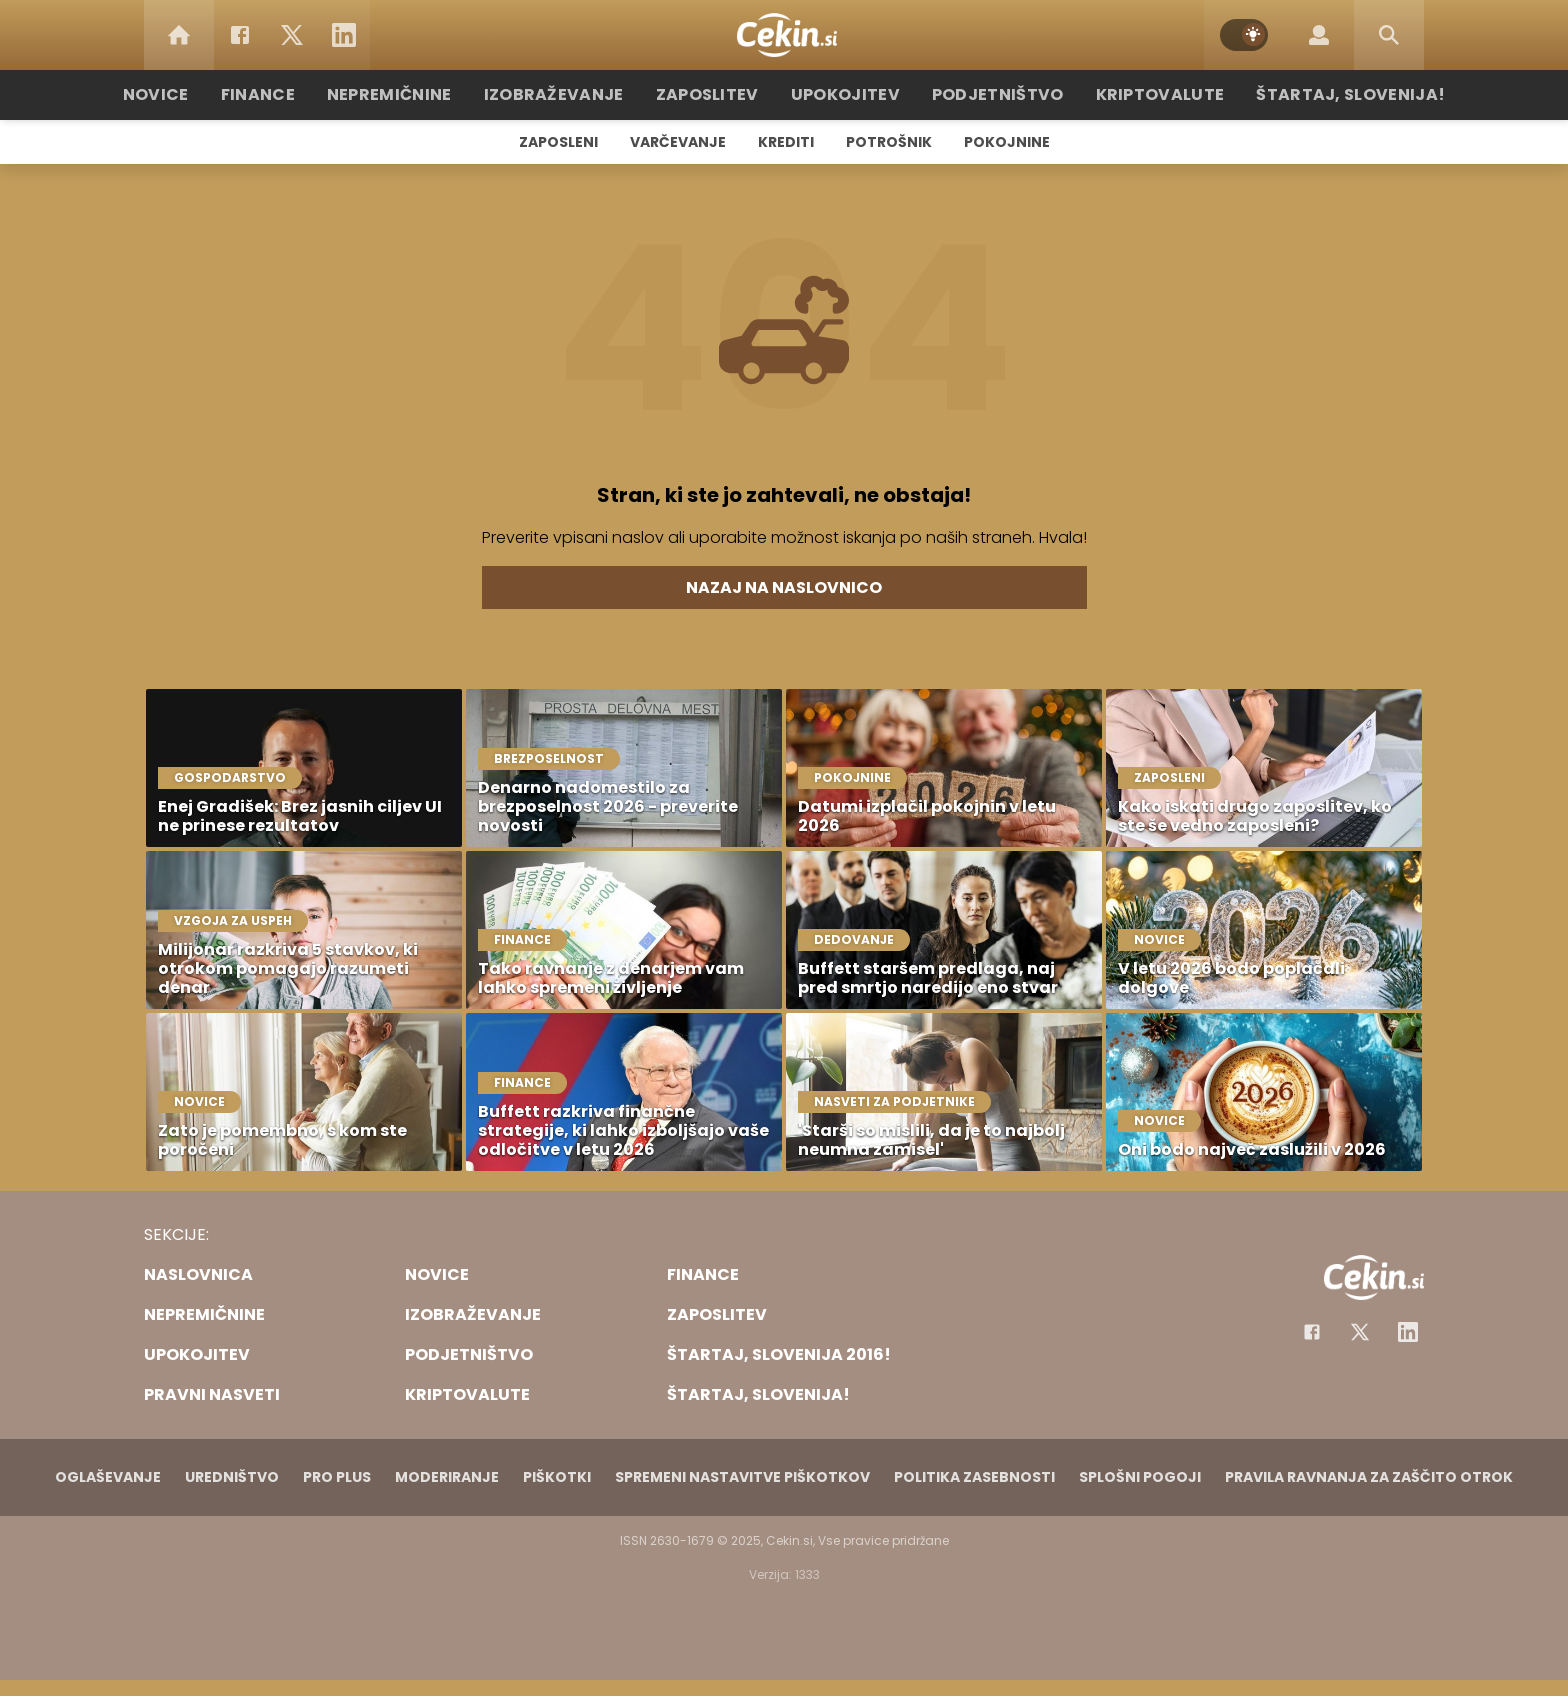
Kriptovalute (1136, 94)
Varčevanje (678, 142)
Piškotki (557, 1477)
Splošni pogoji (1140, 1477)
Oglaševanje (108, 1477)
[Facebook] (240, 35)
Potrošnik (889, 142)
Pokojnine (1007, 142)
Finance (299, 94)
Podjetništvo (986, 94)
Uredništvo (232, 1477)
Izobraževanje (575, 94)
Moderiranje (447, 1477)
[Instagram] (1408, 1332)
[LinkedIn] (344, 35)
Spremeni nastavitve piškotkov (742, 1477)
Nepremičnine (423, 94)
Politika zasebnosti (974, 1477)
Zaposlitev (717, 94)
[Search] (1389, 35)
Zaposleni (558, 142)
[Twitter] (292, 35)
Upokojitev (845, 94)
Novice (203, 94)
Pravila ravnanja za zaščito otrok (1369, 1477)
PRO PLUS (337, 1477)
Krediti (786, 142)
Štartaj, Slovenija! (1311, 94)
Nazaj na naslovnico (784, 587)
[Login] (1319, 35)
